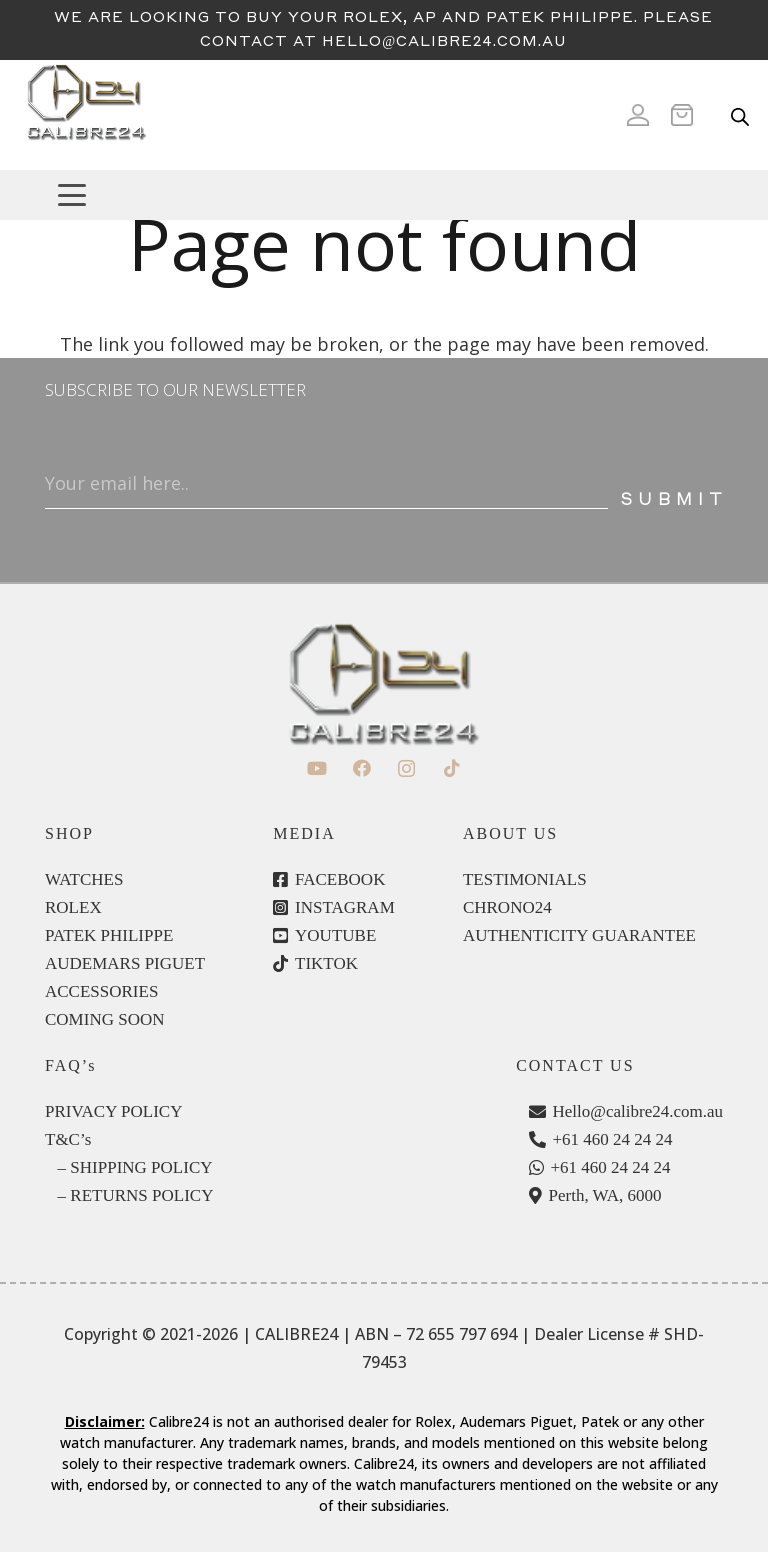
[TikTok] (451, 768)
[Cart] (688, 115)
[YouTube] (316, 768)
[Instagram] (406, 768)
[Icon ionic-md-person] (638, 115)
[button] (403, 195)
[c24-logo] (85, 115)
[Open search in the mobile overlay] (740, 115)
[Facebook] (361, 768)
